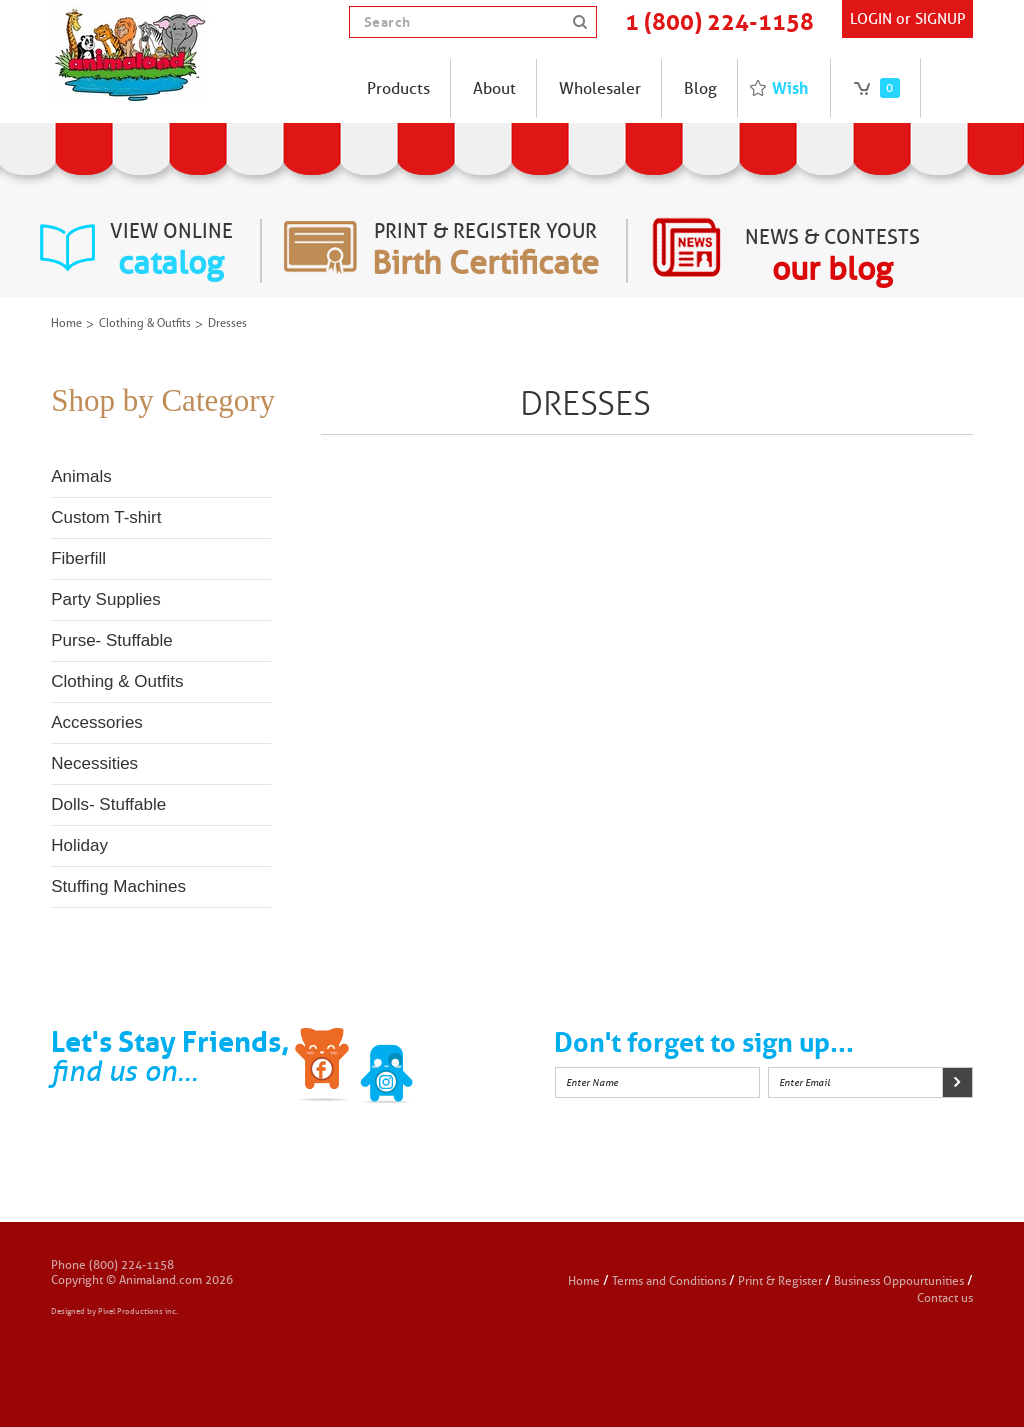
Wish (790, 88)
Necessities (94, 763)
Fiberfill (78, 558)
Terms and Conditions (670, 1280)
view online (171, 251)
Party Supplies (106, 599)
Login (871, 19)
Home (66, 324)
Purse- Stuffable (112, 640)
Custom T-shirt (106, 517)
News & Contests (832, 257)
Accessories (97, 722)
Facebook (324, 1068)
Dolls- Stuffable (108, 804)
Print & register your (485, 251)
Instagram (450, 1068)
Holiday (79, 845)
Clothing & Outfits (145, 324)
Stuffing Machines (118, 886)
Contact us (945, 1297)
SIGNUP (940, 19)
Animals (81, 476)
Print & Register (780, 1280)
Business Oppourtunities (899, 1280)
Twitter (387, 1068)
